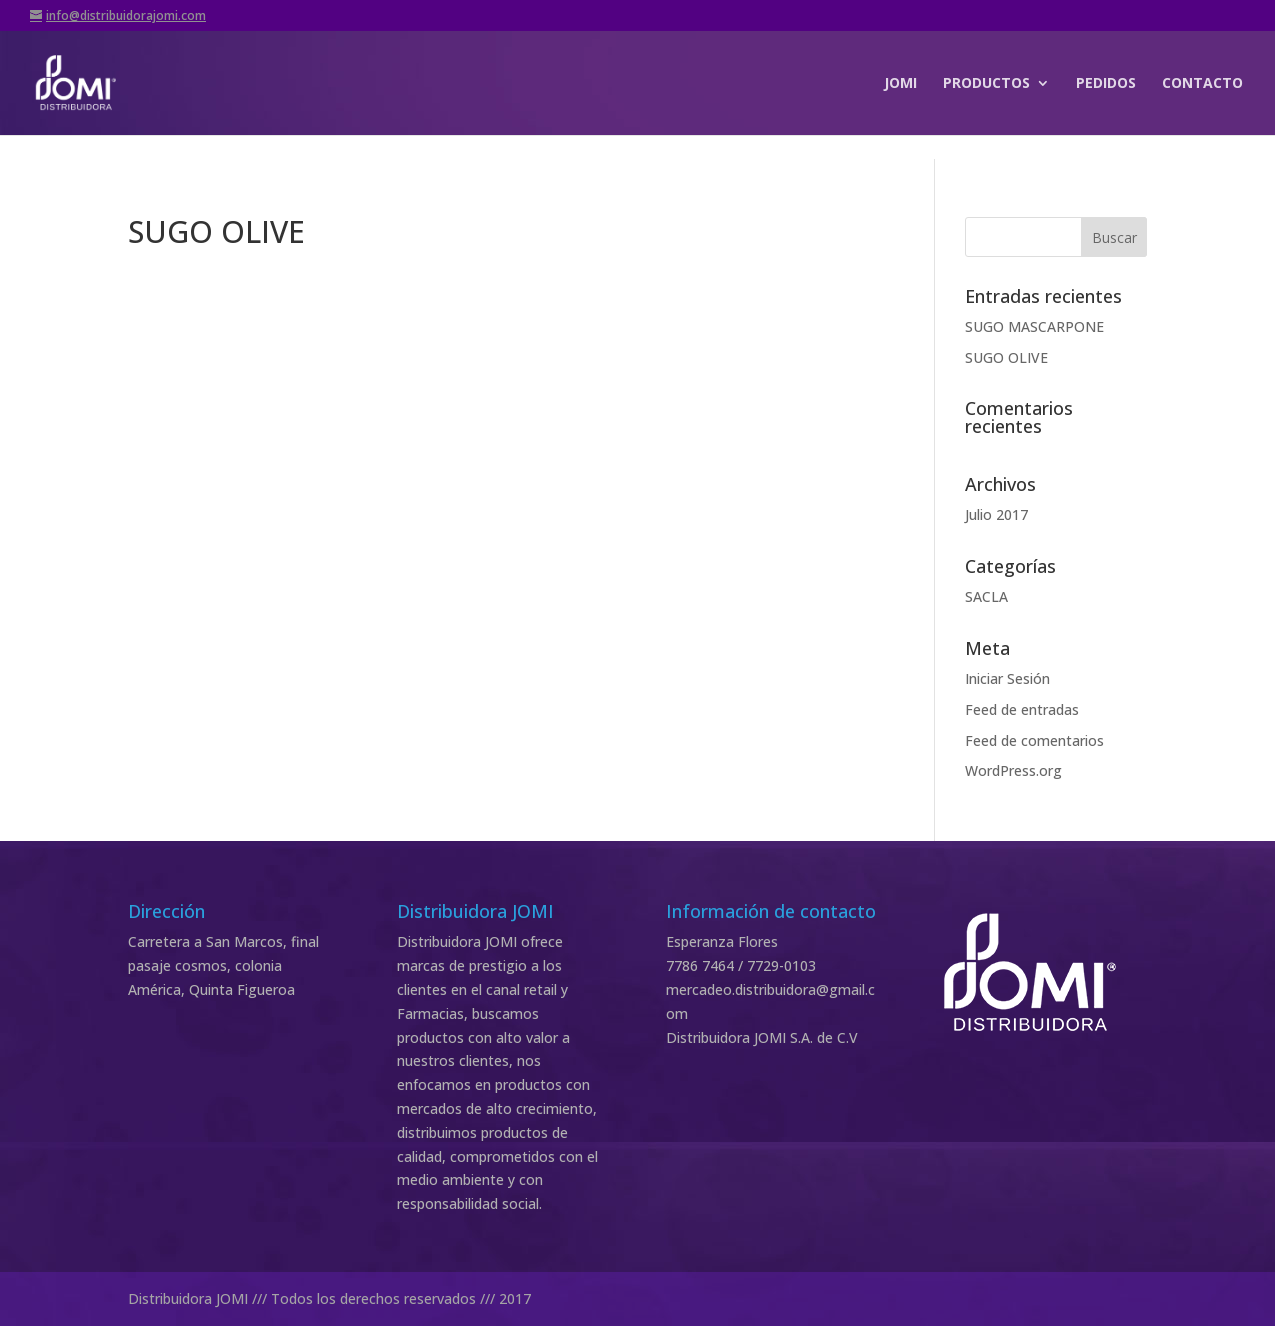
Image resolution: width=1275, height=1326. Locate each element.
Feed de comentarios (1034, 740)
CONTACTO (1202, 84)
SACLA (986, 596)
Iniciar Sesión (1007, 678)
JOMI (900, 84)
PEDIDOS (1106, 84)
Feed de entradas (1022, 709)
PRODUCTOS (986, 84)
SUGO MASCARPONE (1034, 326)
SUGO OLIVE (1006, 357)
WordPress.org (1013, 770)
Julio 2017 (996, 514)
